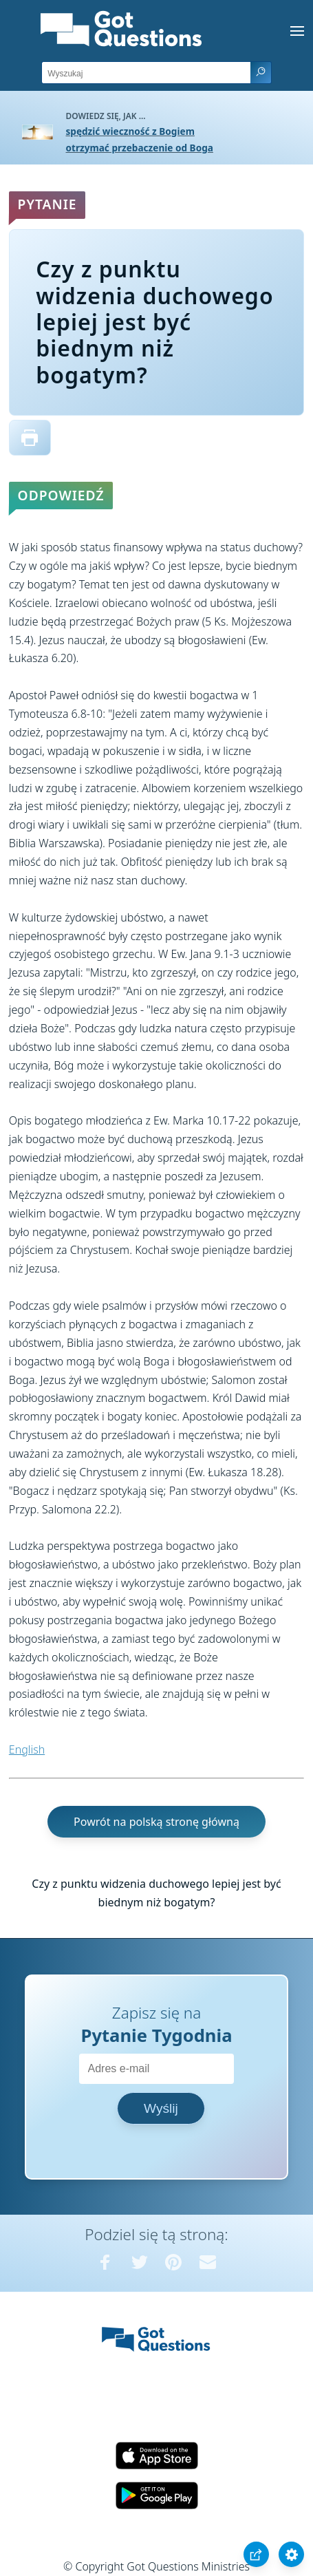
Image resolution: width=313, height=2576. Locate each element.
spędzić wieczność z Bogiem (130, 131)
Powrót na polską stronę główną (156, 1821)
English (27, 1749)
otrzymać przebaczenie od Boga (139, 147)
